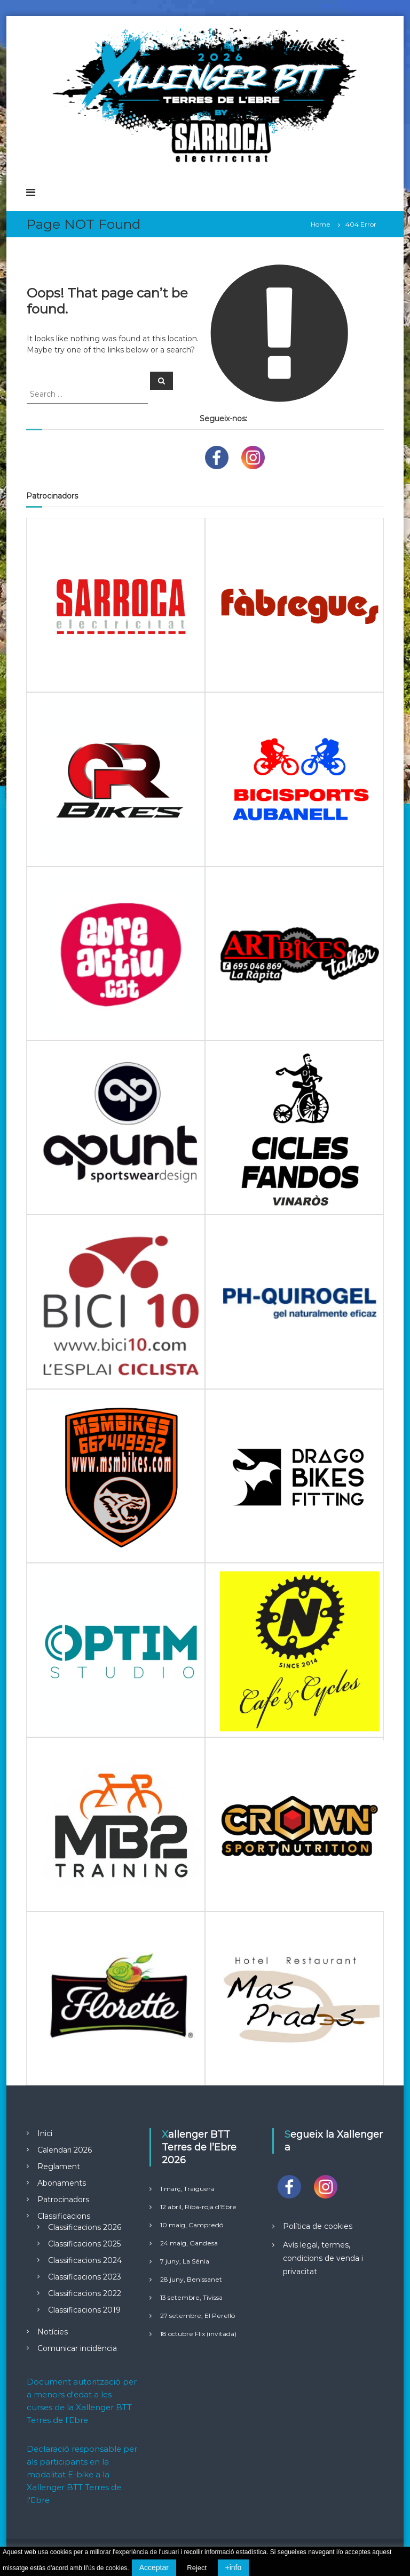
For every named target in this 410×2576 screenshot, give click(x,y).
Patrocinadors (63, 2199)
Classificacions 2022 (84, 2293)
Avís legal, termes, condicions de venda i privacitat (323, 2258)
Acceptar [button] (154, 2567)
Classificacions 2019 (84, 2310)
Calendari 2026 (64, 2150)
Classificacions (63, 2216)
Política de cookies (317, 2226)
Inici (44, 2133)
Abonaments (61, 2183)
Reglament (58, 2166)
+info (233, 2567)
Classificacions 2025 (84, 2244)
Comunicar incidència (77, 2348)
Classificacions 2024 (85, 2260)
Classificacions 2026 (84, 2227)
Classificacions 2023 (84, 2277)
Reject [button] (197, 2568)
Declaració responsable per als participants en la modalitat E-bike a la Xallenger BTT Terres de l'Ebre (82, 2474)
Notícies (52, 2332)
